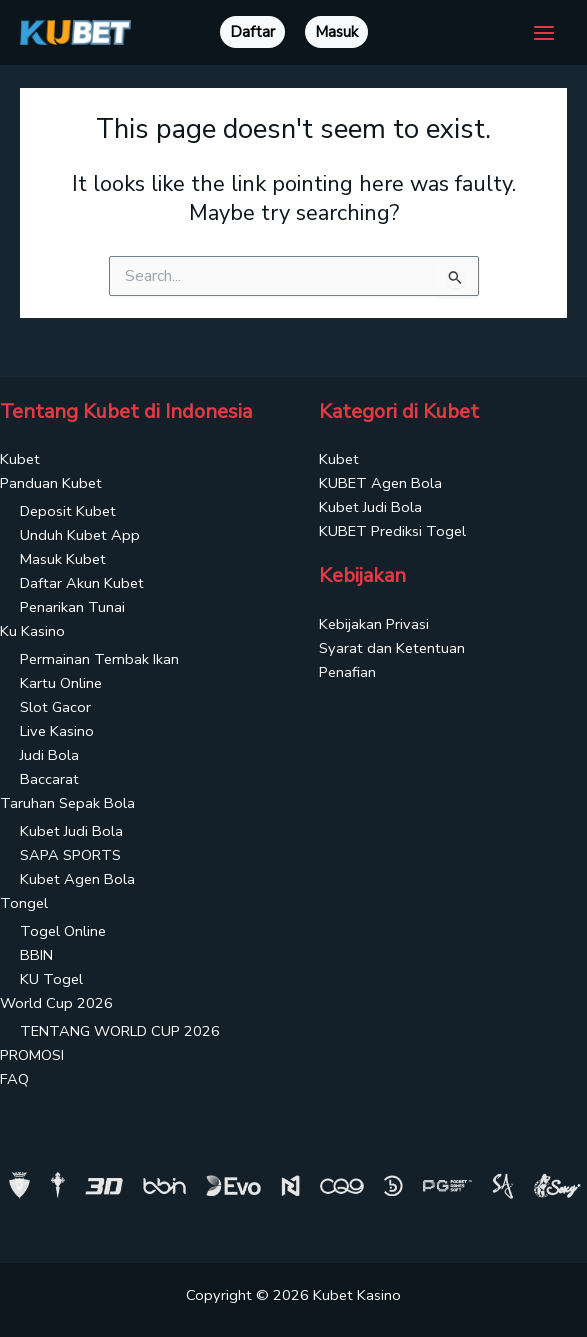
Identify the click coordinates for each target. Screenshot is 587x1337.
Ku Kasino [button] (32, 631)
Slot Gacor (55, 707)
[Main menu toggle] (544, 33)
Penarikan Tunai (72, 607)
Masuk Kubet (63, 559)
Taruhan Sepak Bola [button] (67, 803)
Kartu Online (61, 683)
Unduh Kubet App (80, 535)
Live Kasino (57, 731)
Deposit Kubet (68, 511)
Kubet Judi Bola (71, 831)
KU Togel (51, 979)
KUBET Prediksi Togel (392, 531)
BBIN (36, 955)
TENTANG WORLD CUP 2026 (120, 1031)
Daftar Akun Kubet (82, 583)
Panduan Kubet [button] (51, 483)
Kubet (20, 459)
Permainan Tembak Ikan (99, 659)
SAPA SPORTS (70, 855)
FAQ (14, 1079)
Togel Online (63, 931)
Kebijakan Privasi (374, 624)
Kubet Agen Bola (77, 879)
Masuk (336, 32)
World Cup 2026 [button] (56, 1003)
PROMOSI (32, 1055)
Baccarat (49, 779)
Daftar (252, 32)
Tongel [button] (24, 903)
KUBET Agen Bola (380, 483)
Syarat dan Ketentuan (392, 648)
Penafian (347, 672)
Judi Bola (49, 755)
